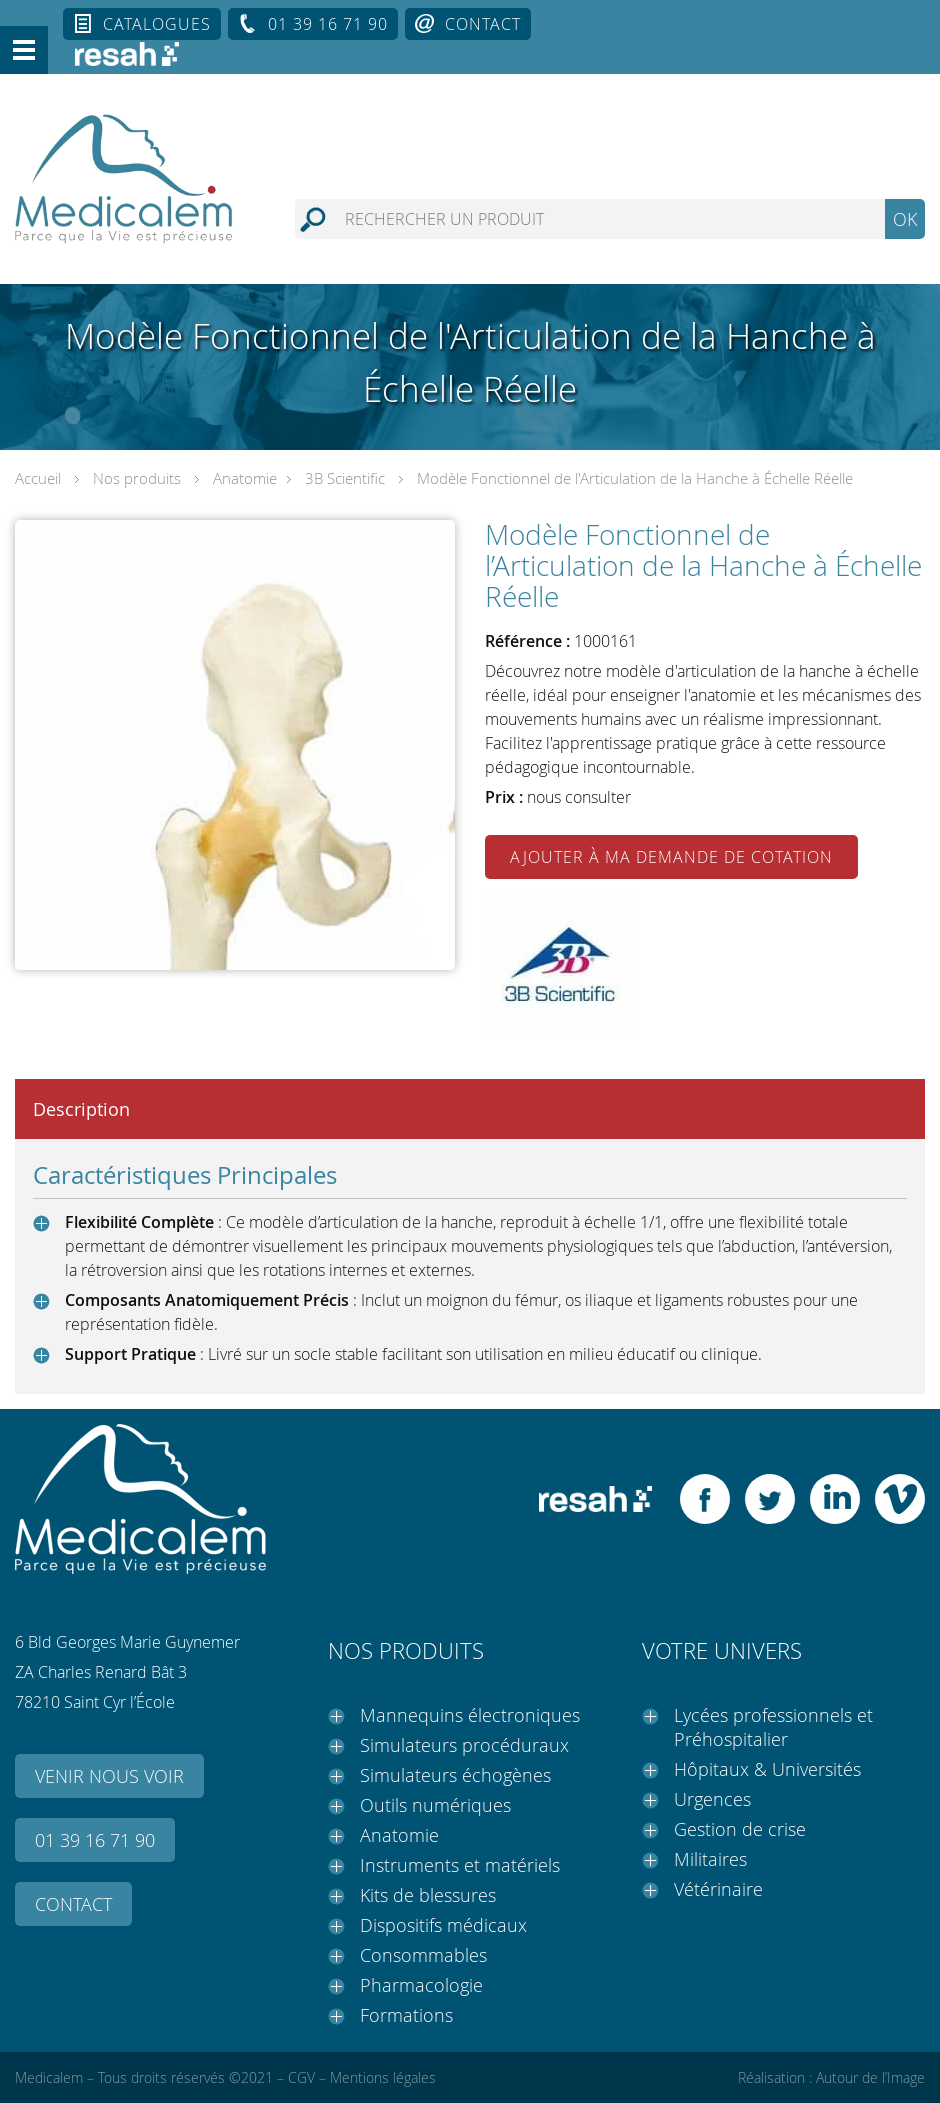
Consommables (423, 1955)
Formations (406, 2015)
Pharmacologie (421, 1985)
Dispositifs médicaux (443, 1925)
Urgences (712, 1799)
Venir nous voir (109, 1776)
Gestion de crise (740, 1829)
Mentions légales (383, 2077)
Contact (483, 24)
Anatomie (245, 478)
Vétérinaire (718, 1889)
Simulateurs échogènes (455, 1775)
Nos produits (137, 478)
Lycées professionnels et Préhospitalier (773, 1727)
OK (905, 219)
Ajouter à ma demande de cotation (671, 857)
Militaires (710, 1859)
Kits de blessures (428, 1895)
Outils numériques (435, 1805)
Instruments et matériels (460, 1865)
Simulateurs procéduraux (464, 1745)
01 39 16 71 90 (328, 24)
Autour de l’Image (870, 2077)
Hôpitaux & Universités (767, 1769)
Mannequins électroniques (470, 1715)
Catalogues (157, 24)
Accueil (38, 478)
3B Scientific (345, 478)
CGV (301, 2077)
